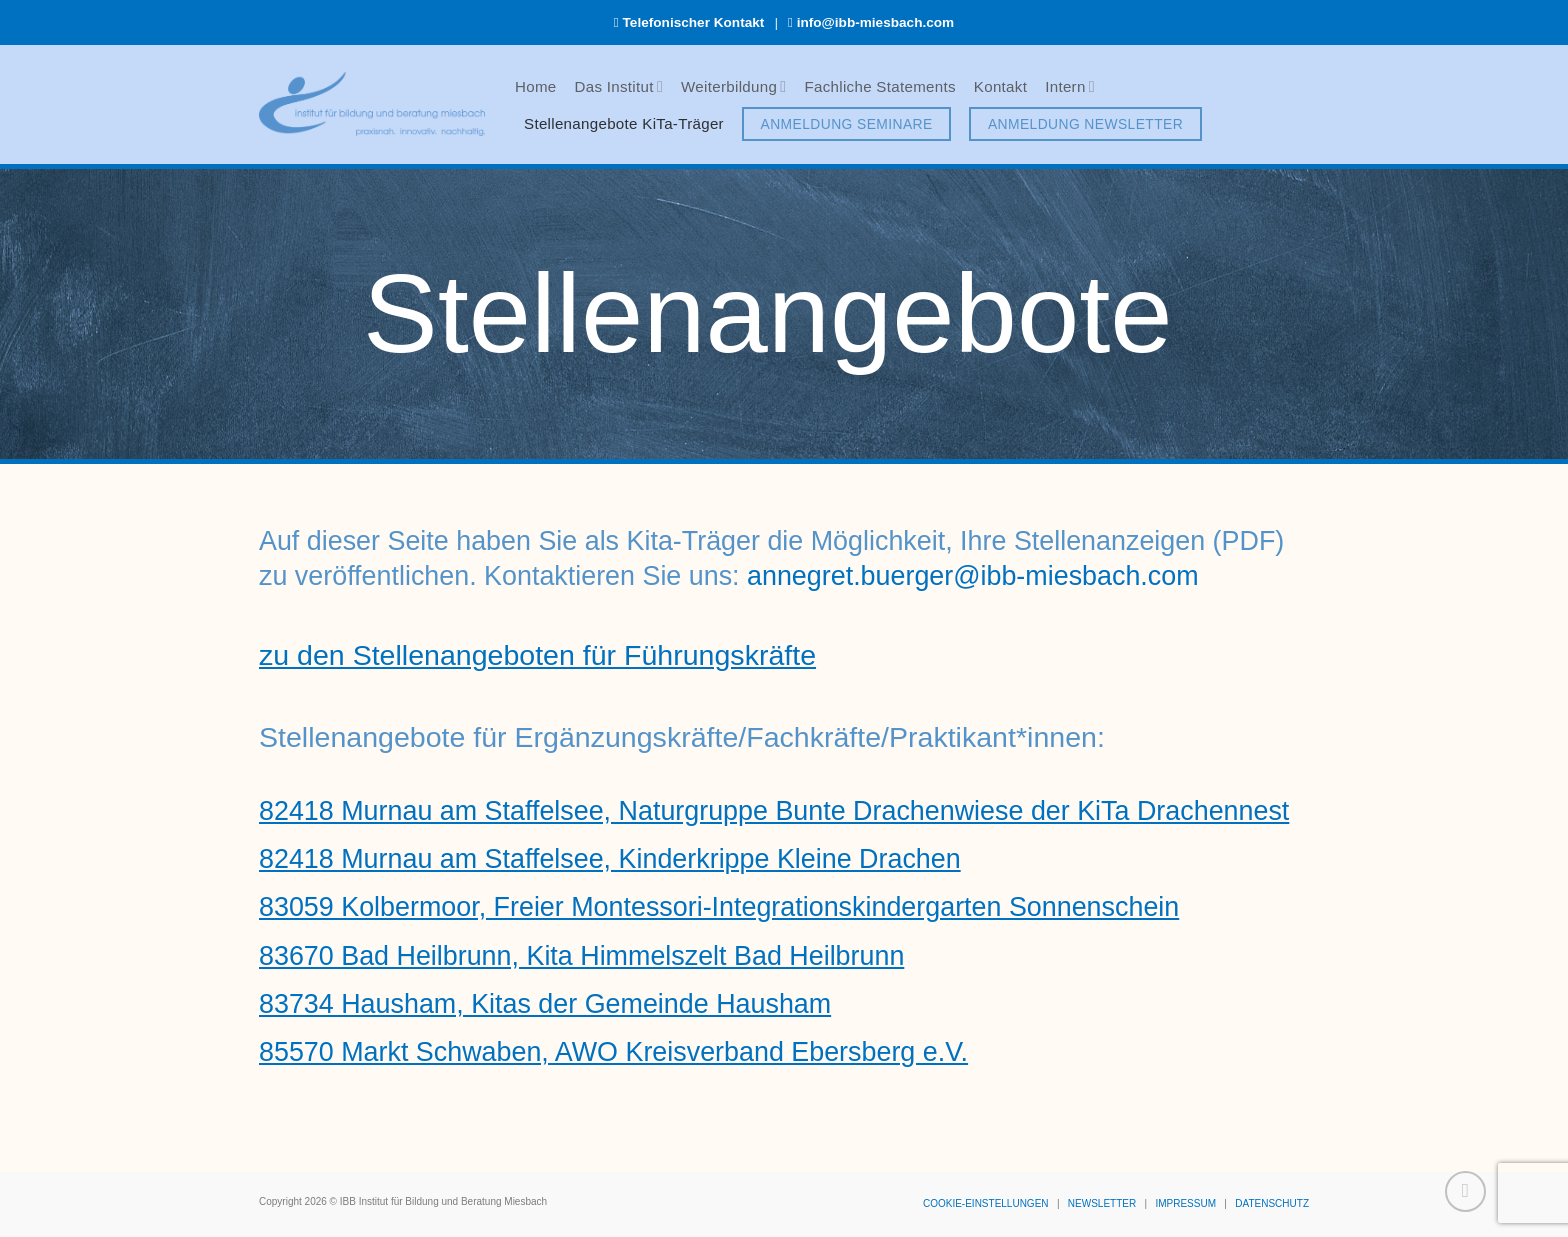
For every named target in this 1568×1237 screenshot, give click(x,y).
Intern (1070, 86)
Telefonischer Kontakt (694, 22)
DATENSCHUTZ (1272, 1203)
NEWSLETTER (1102, 1203)
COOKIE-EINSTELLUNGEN (986, 1203)
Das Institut (619, 86)
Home (536, 86)
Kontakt (1000, 86)
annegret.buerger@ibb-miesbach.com (973, 576)
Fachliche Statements (879, 86)
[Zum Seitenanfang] (1465, 1191)
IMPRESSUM (1185, 1203)
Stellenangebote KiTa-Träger (624, 123)
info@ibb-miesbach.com (876, 22)
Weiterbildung (733, 86)
